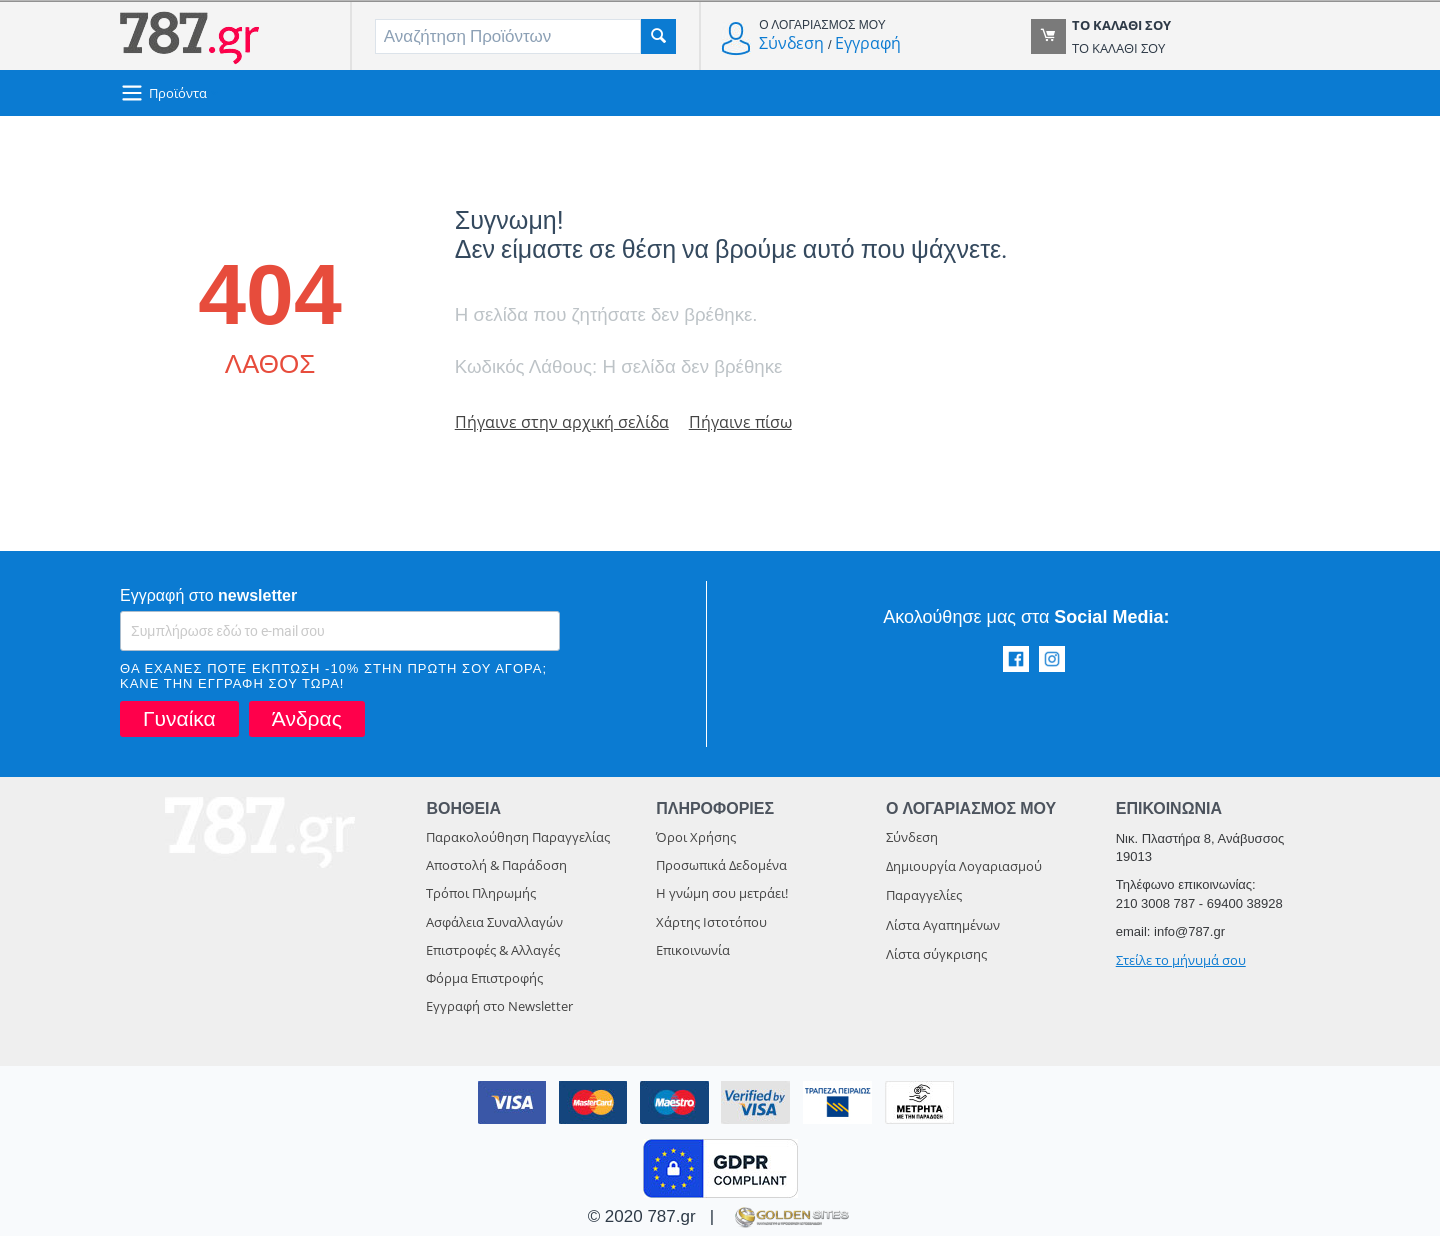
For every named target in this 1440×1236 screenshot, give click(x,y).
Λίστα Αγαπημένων (943, 925)
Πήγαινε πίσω (749, 421)
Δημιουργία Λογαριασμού (964, 866)
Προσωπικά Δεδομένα (721, 865)
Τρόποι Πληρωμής (481, 893)
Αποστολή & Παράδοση (496, 865)
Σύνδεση (791, 43)
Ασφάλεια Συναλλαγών (494, 922)
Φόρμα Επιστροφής (484, 978)
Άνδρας (307, 718)
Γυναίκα (179, 718)
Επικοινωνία (693, 950)
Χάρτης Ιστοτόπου (711, 922)
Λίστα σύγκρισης (936, 954)
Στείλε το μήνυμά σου (1181, 960)
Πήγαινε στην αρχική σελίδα (565, 421)
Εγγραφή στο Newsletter (499, 1006)
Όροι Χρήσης (696, 837)
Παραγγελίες (924, 895)
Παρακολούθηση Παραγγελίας (518, 837)
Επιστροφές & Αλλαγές (493, 950)
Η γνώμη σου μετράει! (722, 893)
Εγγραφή (868, 43)
